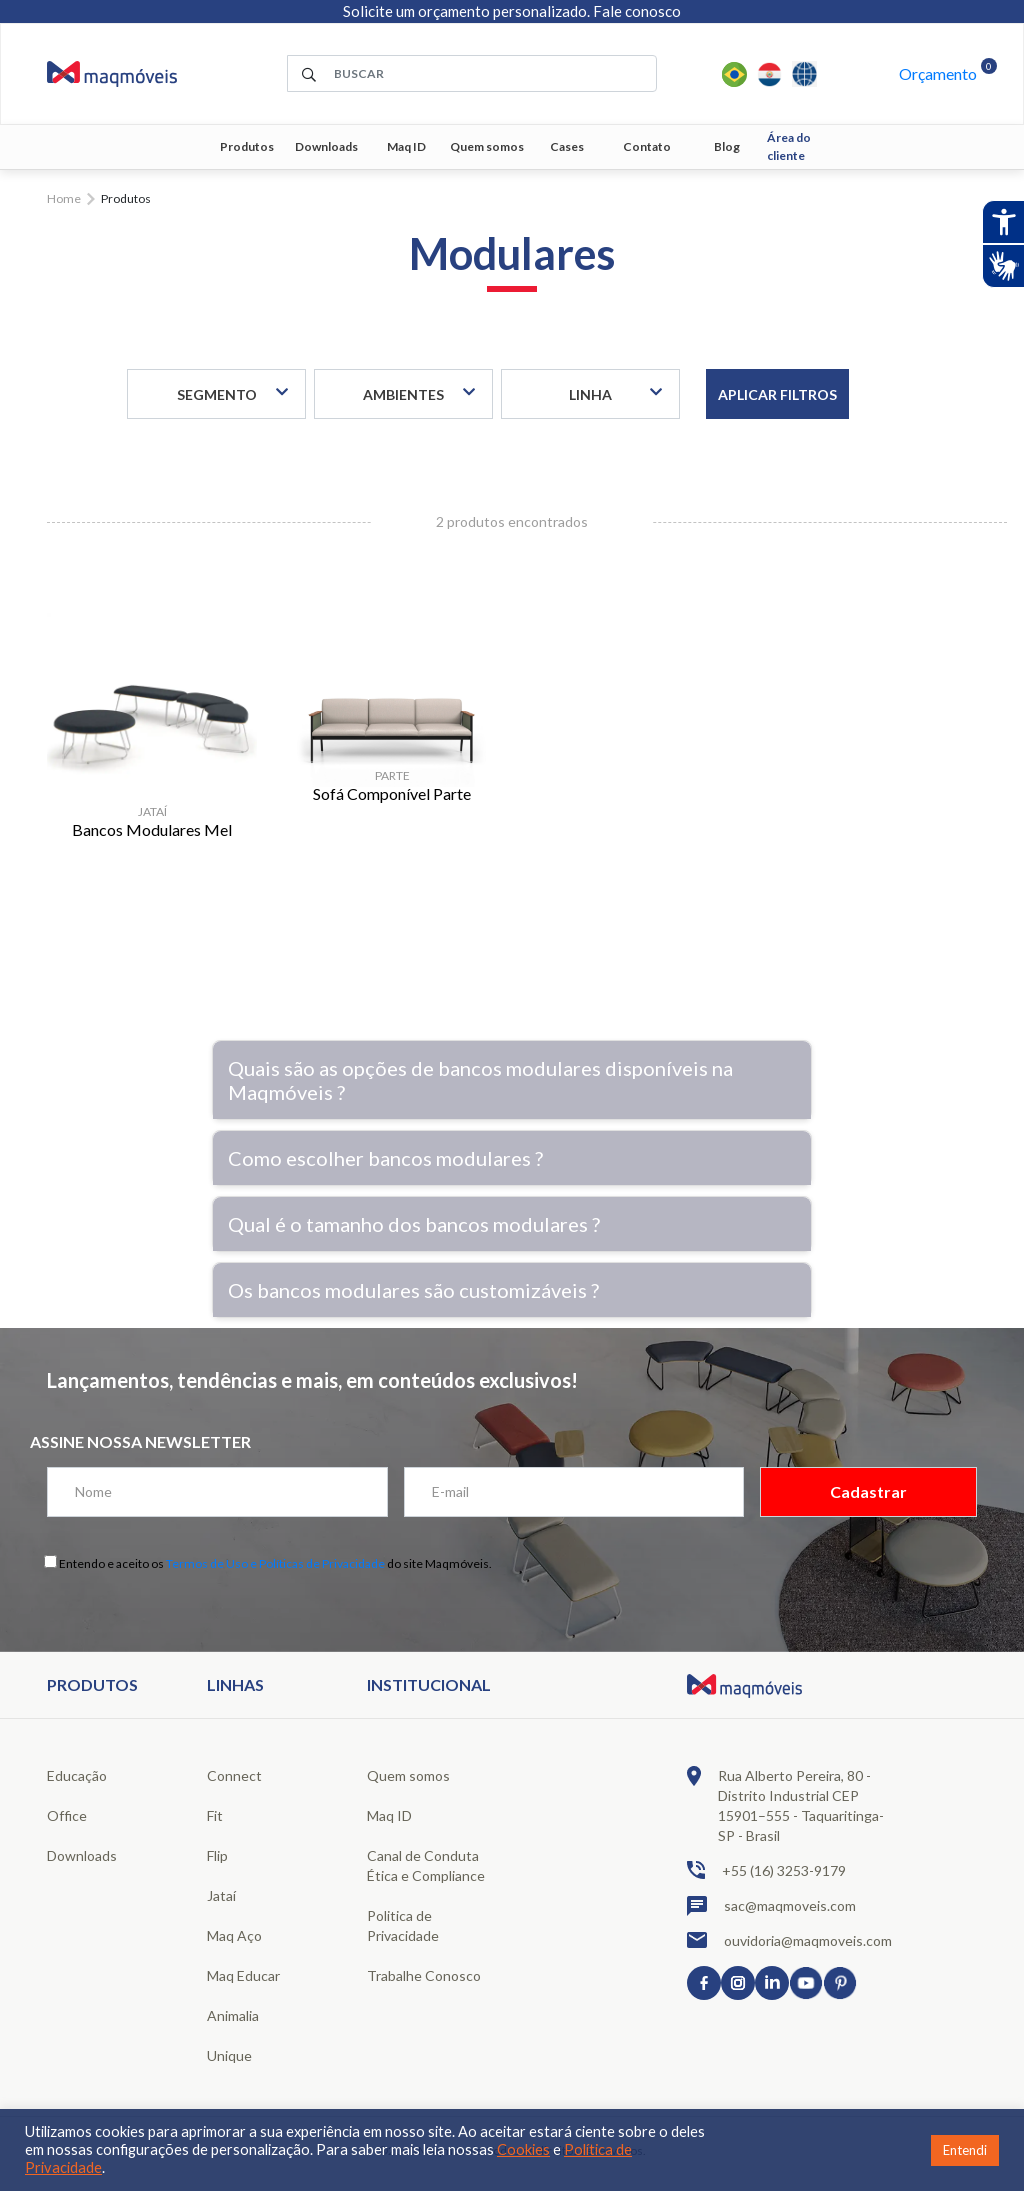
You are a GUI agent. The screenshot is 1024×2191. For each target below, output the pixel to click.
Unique (229, 2055)
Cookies (523, 2149)
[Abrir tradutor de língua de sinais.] (1003, 266)
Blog (727, 146)
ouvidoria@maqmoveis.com (789, 1940)
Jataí (221, 1895)
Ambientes (403, 394)
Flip (217, 1855)
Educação (77, 1775)
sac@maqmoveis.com (771, 1906)
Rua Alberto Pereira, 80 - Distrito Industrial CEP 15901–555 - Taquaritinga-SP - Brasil (785, 1805)
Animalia (233, 2015)
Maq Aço (234, 1935)
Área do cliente (789, 146)
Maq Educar (243, 1975)
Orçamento (938, 73)
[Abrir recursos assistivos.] (1003, 222)
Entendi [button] (965, 2150)
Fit (215, 1815)
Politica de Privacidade (403, 1925)
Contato (647, 146)
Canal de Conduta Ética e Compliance (426, 1865)
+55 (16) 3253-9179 (766, 1870)
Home (64, 198)
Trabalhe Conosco (424, 1975)
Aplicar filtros (777, 394)
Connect (234, 1775)
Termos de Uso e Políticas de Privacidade (275, 1563)
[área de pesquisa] (472, 73)
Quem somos (487, 146)
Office (67, 1815)
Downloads (326, 146)
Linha (590, 394)
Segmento (217, 394)
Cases (567, 146)
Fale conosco (637, 11)
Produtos (247, 146)
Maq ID (406, 146)
